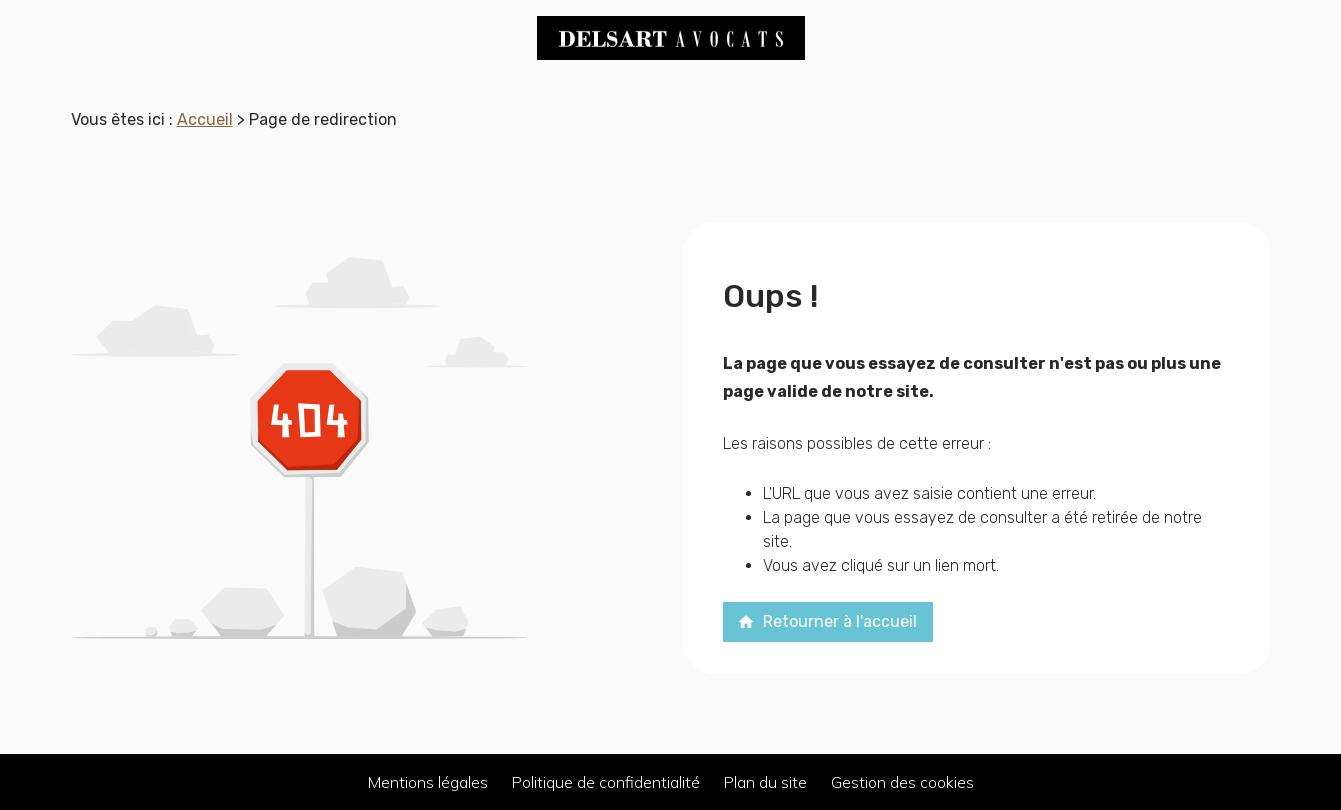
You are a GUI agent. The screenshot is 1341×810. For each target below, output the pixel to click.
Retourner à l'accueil (827, 621)
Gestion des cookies (902, 782)
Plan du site (765, 782)
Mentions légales (428, 782)
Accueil (205, 119)
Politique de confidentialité (606, 782)
